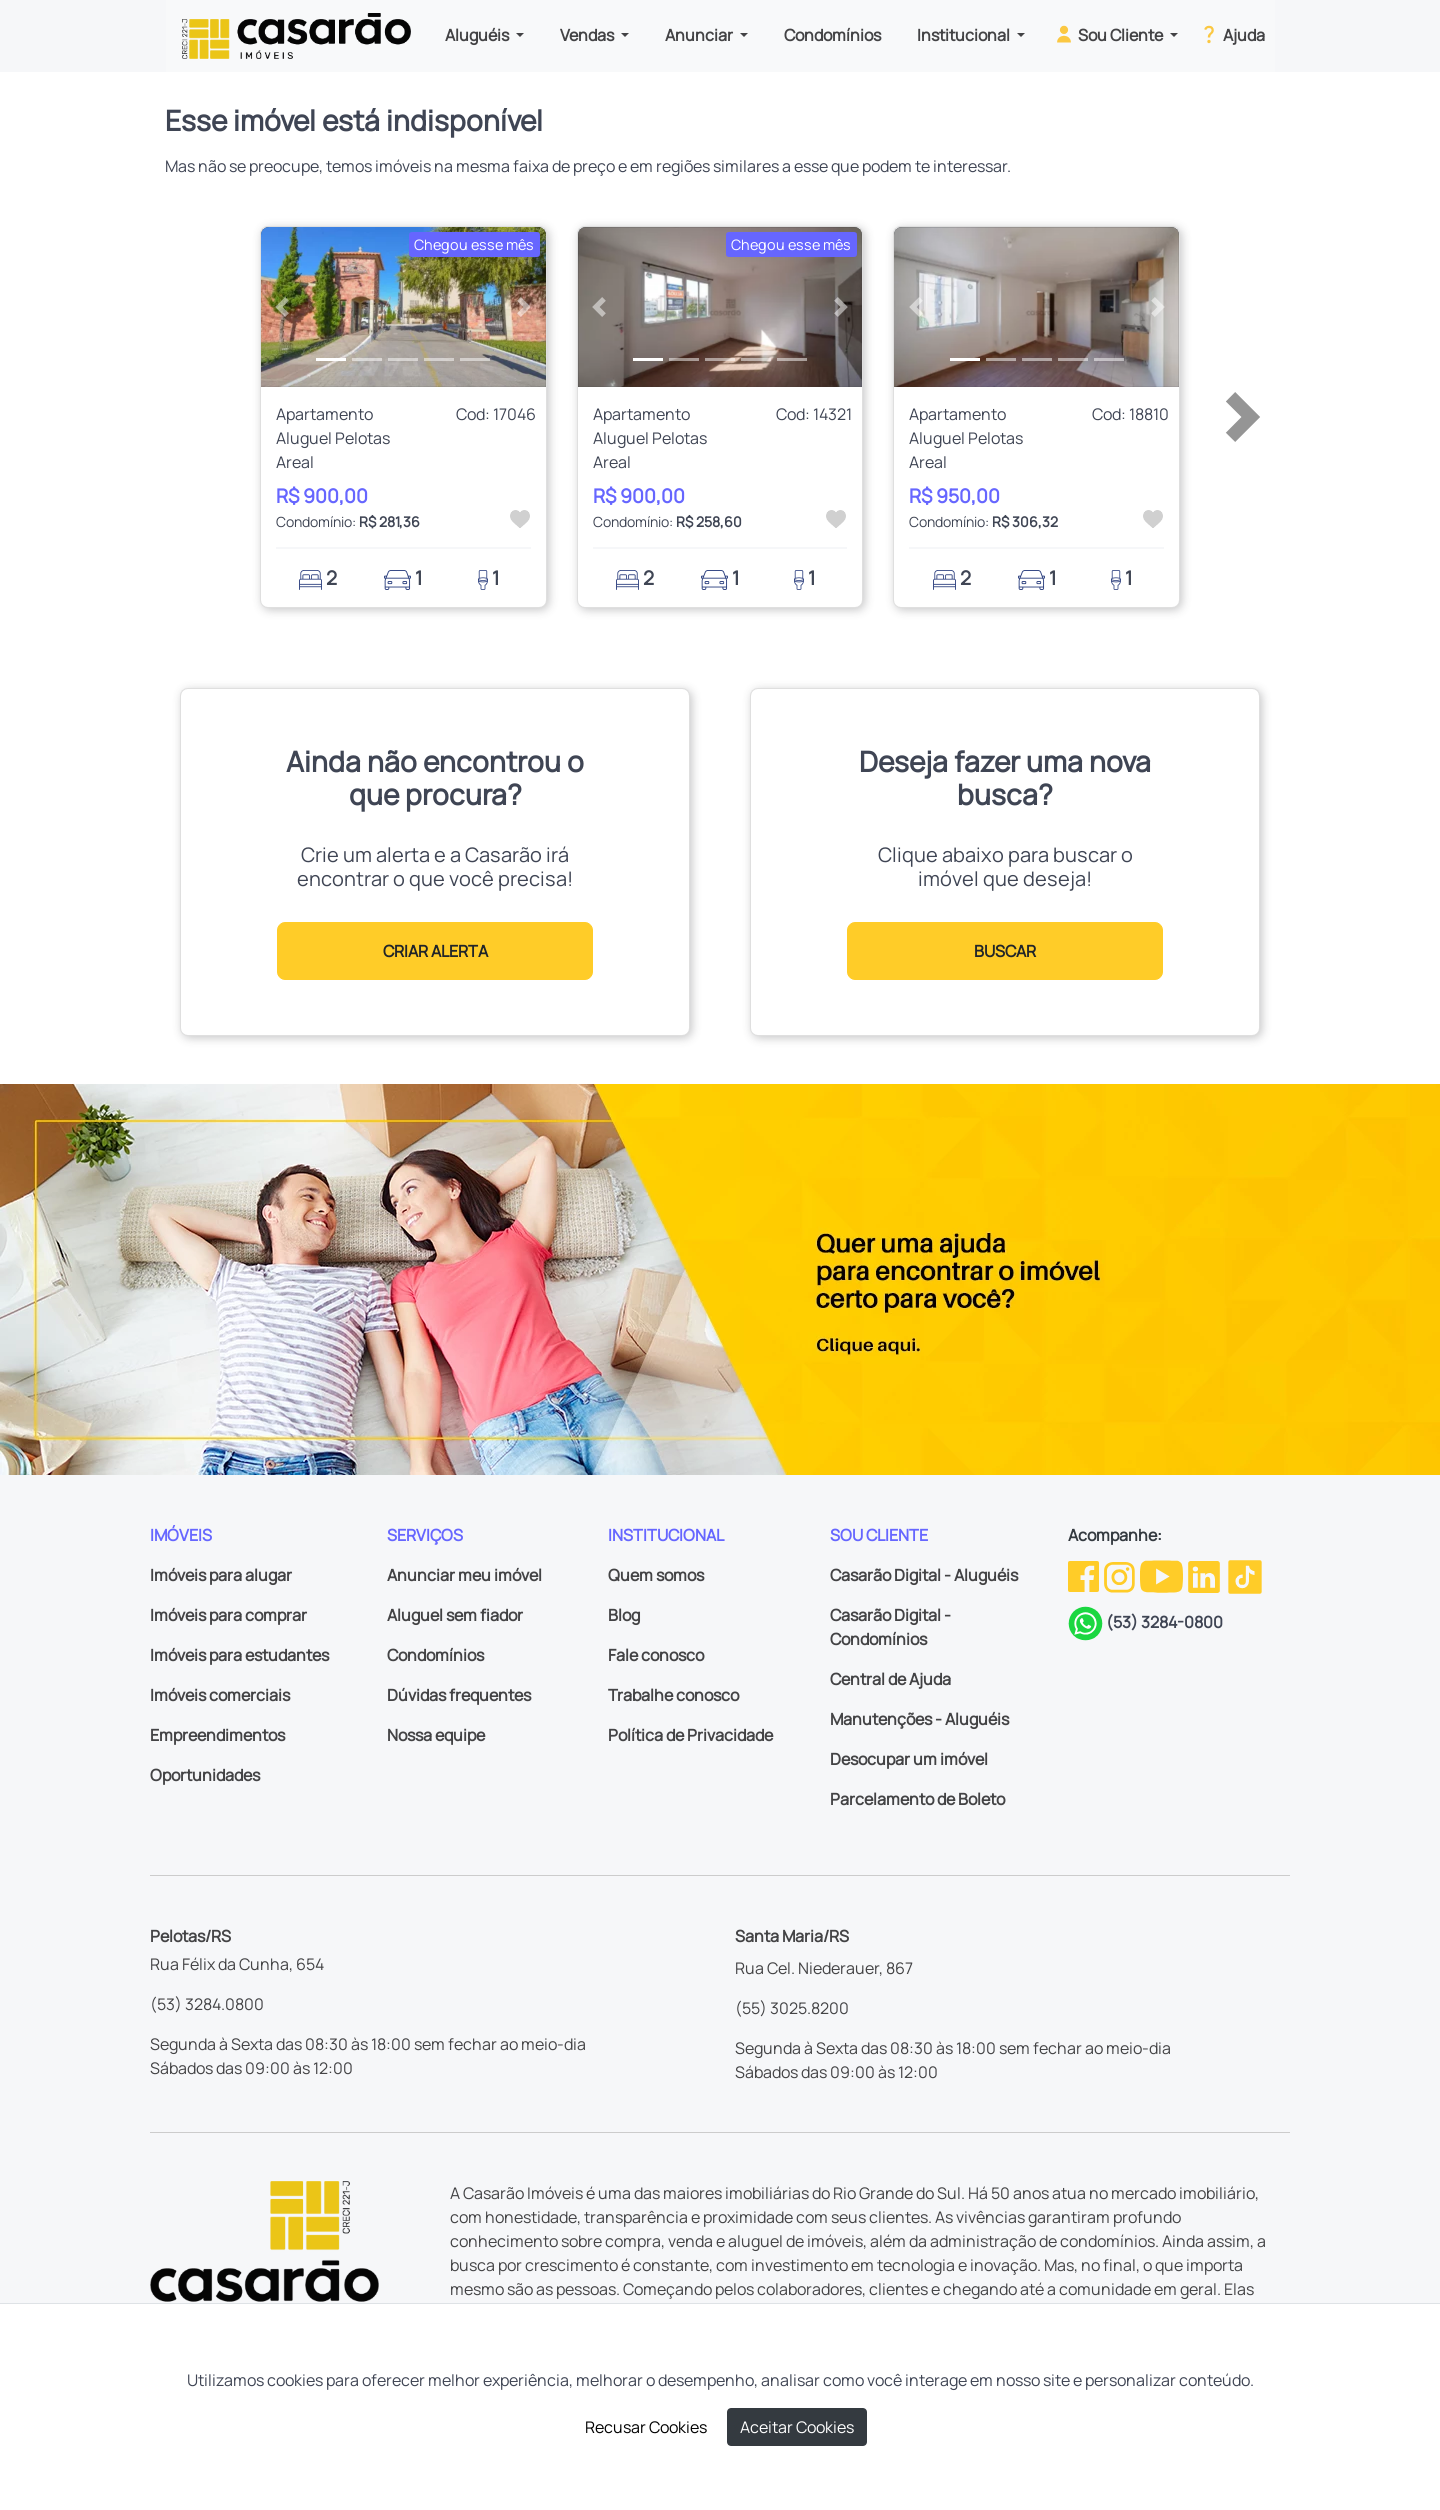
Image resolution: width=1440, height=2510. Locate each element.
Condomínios (832, 35)
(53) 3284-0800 (1164, 1622)
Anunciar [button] (700, 35)
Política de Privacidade (690, 1735)
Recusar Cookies (646, 2427)
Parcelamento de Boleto (917, 1799)
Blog (624, 1615)
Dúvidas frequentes (459, 1695)
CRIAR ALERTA (435, 951)
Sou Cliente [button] (1109, 34)
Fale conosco (656, 1655)
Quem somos (656, 1575)
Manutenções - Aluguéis (919, 1719)
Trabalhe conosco (673, 1695)
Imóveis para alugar (221, 1575)
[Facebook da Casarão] (1085, 1575)
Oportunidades (205, 1775)
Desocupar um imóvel (909, 1759)
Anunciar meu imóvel (464, 1575)
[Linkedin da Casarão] (1205, 1575)
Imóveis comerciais (220, 1695)
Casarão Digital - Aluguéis (924, 1575)
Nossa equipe (436, 1735)
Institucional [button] (965, 35)
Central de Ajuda (890, 1679)
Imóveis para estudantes (239, 1655)
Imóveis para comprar (228, 1615)
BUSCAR (1005, 951)
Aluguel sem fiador (455, 1615)
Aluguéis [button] (478, 35)
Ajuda (1231, 34)
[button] (282, 307)
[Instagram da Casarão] (1121, 1575)
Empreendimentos (217, 1735)
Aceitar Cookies (797, 2427)
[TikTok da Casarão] (1245, 1575)
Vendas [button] (588, 35)
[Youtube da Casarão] (1163, 1575)
